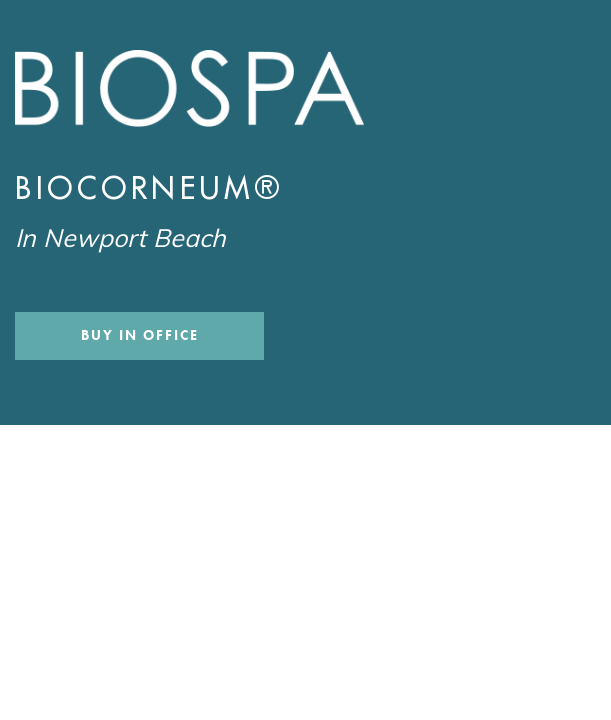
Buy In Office (139, 335)
